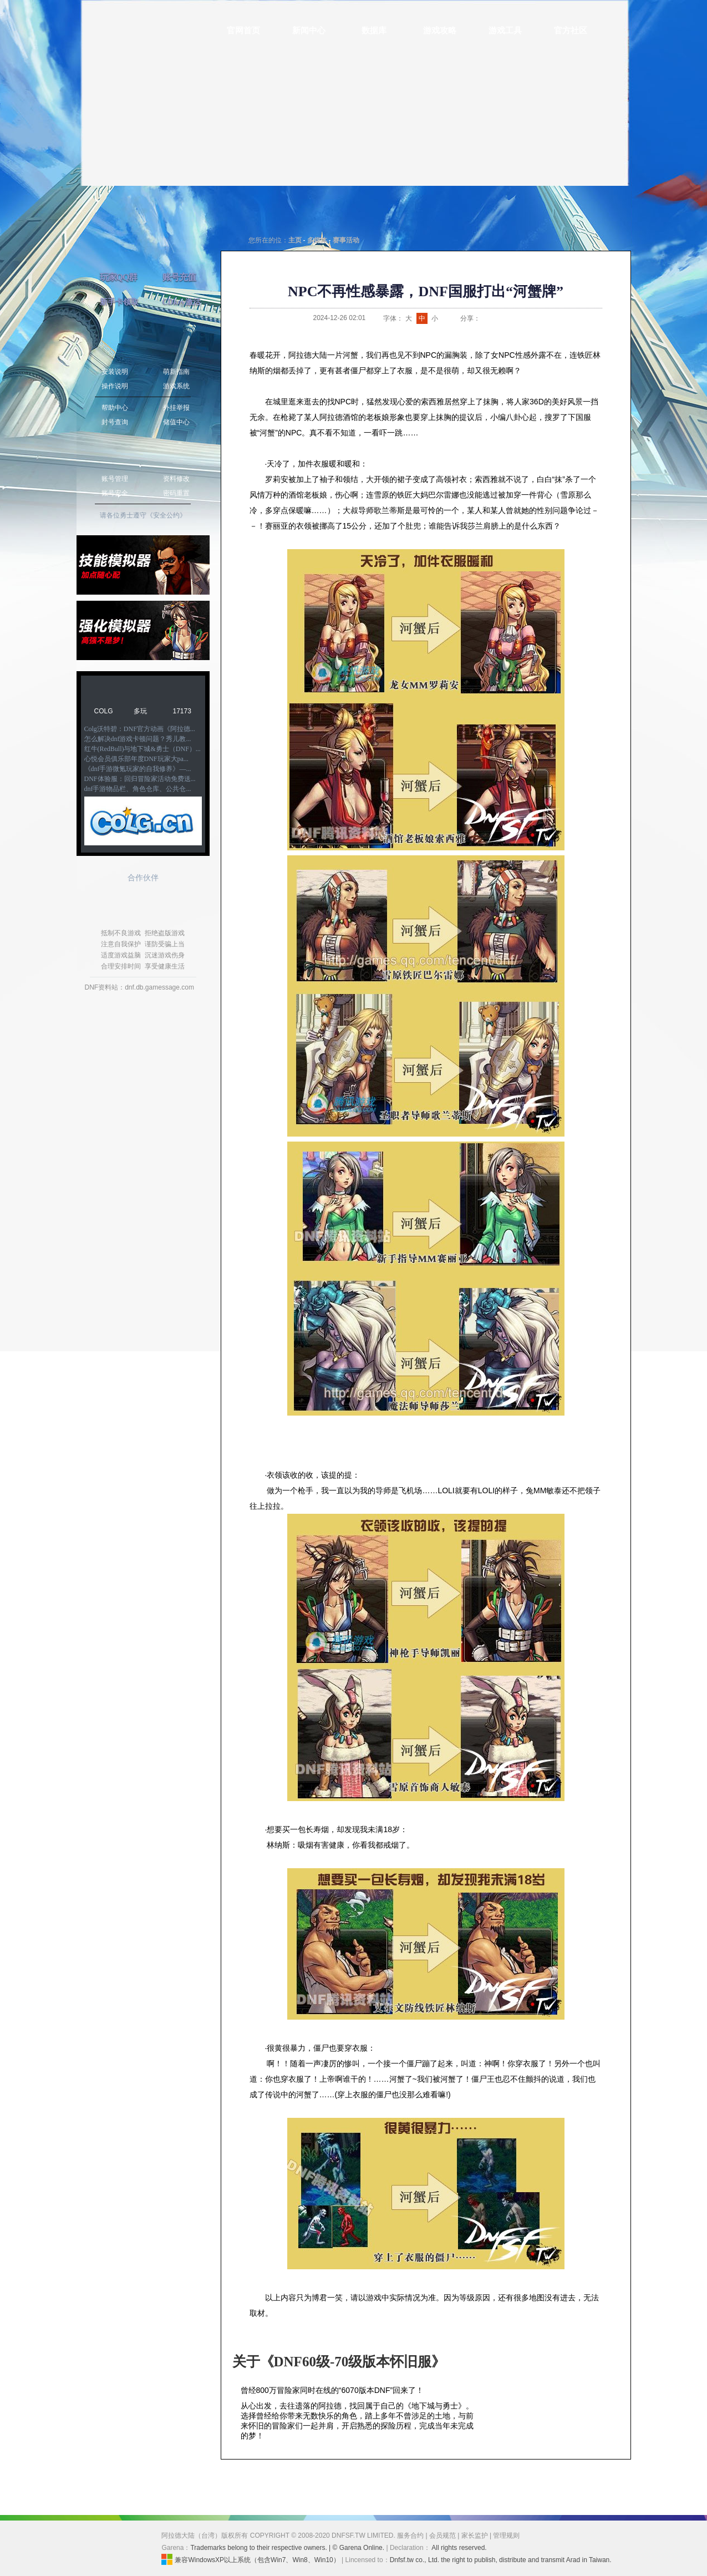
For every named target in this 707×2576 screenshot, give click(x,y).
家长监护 (474, 2535)
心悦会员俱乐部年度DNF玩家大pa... (136, 759)
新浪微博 (485, 318)
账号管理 (114, 479)
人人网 (527, 318)
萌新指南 (176, 372)
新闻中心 (308, 30)
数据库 (374, 30)
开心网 (541, 318)
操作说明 (114, 386)
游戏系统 (176, 386)
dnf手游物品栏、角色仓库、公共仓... (137, 789)
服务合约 (410, 2535)
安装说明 (114, 372)
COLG (103, 711)
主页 (295, 240)
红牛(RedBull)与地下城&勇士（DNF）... (142, 749)
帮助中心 (114, 408)
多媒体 (317, 240)
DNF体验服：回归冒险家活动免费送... (140, 779)
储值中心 (176, 422)
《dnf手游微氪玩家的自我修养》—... (137, 769)
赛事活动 (346, 240)
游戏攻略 (439, 30)
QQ (499, 318)
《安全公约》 (166, 515)
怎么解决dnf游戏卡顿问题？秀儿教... (137, 739)
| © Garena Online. (356, 2548)
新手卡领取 (119, 302)
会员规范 (442, 2535)
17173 (182, 711)
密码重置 (176, 493)
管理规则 (506, 2535)
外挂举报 (176, 408)
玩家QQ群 (119, 277)
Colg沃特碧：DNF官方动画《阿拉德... (139, 729)
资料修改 (176, 479)
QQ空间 (513, 318)
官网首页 (243, 30)
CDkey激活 (181, 302)
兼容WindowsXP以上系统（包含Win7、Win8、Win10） (250, 2559)
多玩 (140, 711)
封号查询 (114, 422)
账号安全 (114, 493)
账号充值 (179, 277)
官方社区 (570, 30)
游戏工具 (505, 30)
